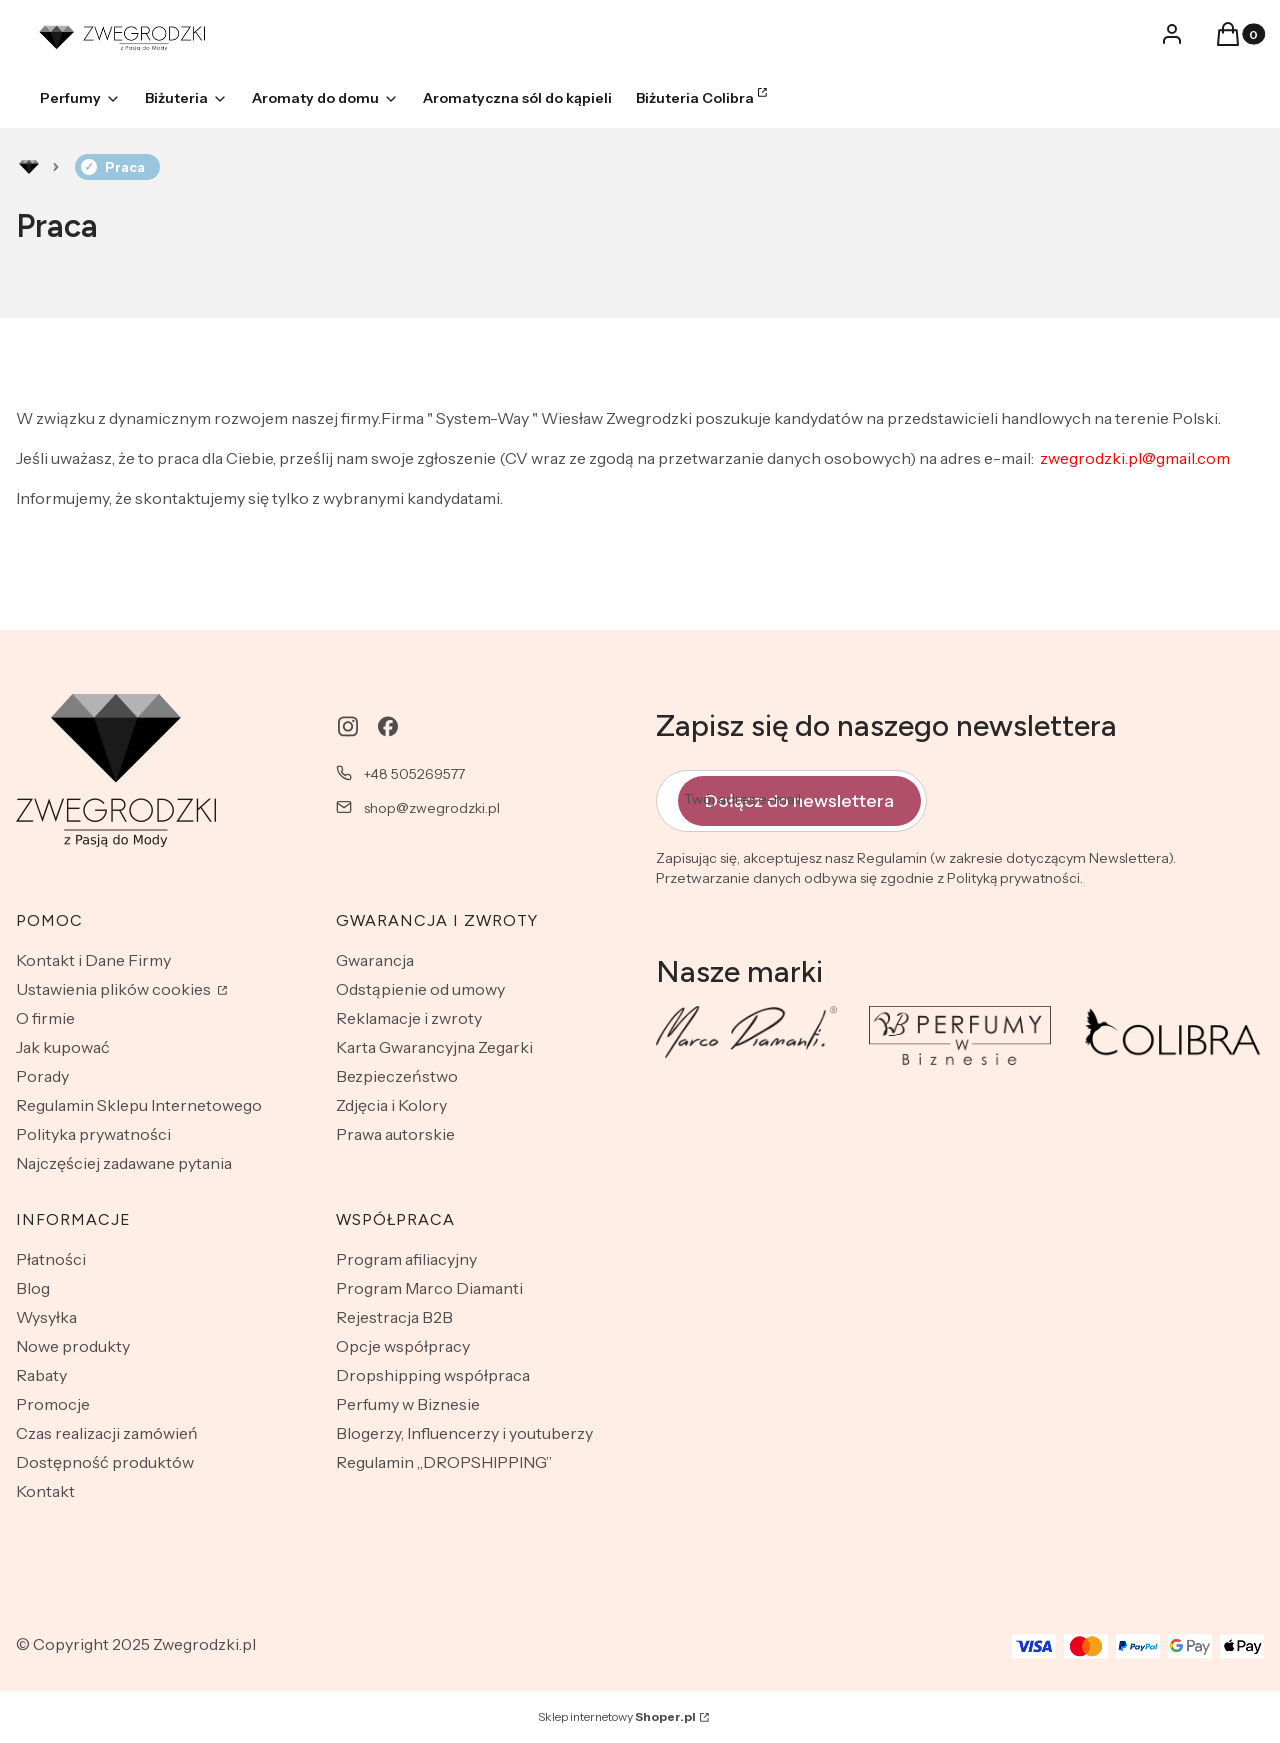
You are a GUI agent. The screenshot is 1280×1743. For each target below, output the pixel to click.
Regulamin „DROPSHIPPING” (444, 1462)
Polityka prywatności (93, 1134)
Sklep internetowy (617, 1716)
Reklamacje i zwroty (409, 1018)
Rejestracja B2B (394, 1317)
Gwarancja (375, 960)
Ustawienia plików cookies (115, 989)
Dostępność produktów (105, 1462)
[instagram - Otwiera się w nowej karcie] (348, 726)
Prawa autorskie (395, 1134)
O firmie (45, 1018)
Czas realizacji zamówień (107, 1433)
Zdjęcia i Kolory (391, 1105)
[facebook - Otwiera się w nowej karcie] (388, 726)
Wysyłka (46, 1317)
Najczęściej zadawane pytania (124, 1163)
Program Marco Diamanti (429, 1288)
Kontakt (45, 1491)
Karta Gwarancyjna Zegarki (434, 1047)
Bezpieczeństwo (397, 1076)
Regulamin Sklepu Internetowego (139, 1105)
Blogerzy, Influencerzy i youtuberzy (464, 1433)
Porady (42, 1076)
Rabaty (41, 1375)
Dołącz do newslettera (799, 801)
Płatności (51, 1259)
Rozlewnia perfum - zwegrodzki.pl (29, 167)
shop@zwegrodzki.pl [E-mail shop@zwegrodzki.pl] (432, 808)
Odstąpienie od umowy (420, 989)
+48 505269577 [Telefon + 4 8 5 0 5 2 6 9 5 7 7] (414, 774)
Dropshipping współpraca (433, 1375)
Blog (33, 1288)
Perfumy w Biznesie (408, 1404)
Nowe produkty (73, 1346)
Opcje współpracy (403, 1346)
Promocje (53, 1404)
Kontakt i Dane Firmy (93, 960)
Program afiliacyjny (406, 1259)
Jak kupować (63, 1047)
